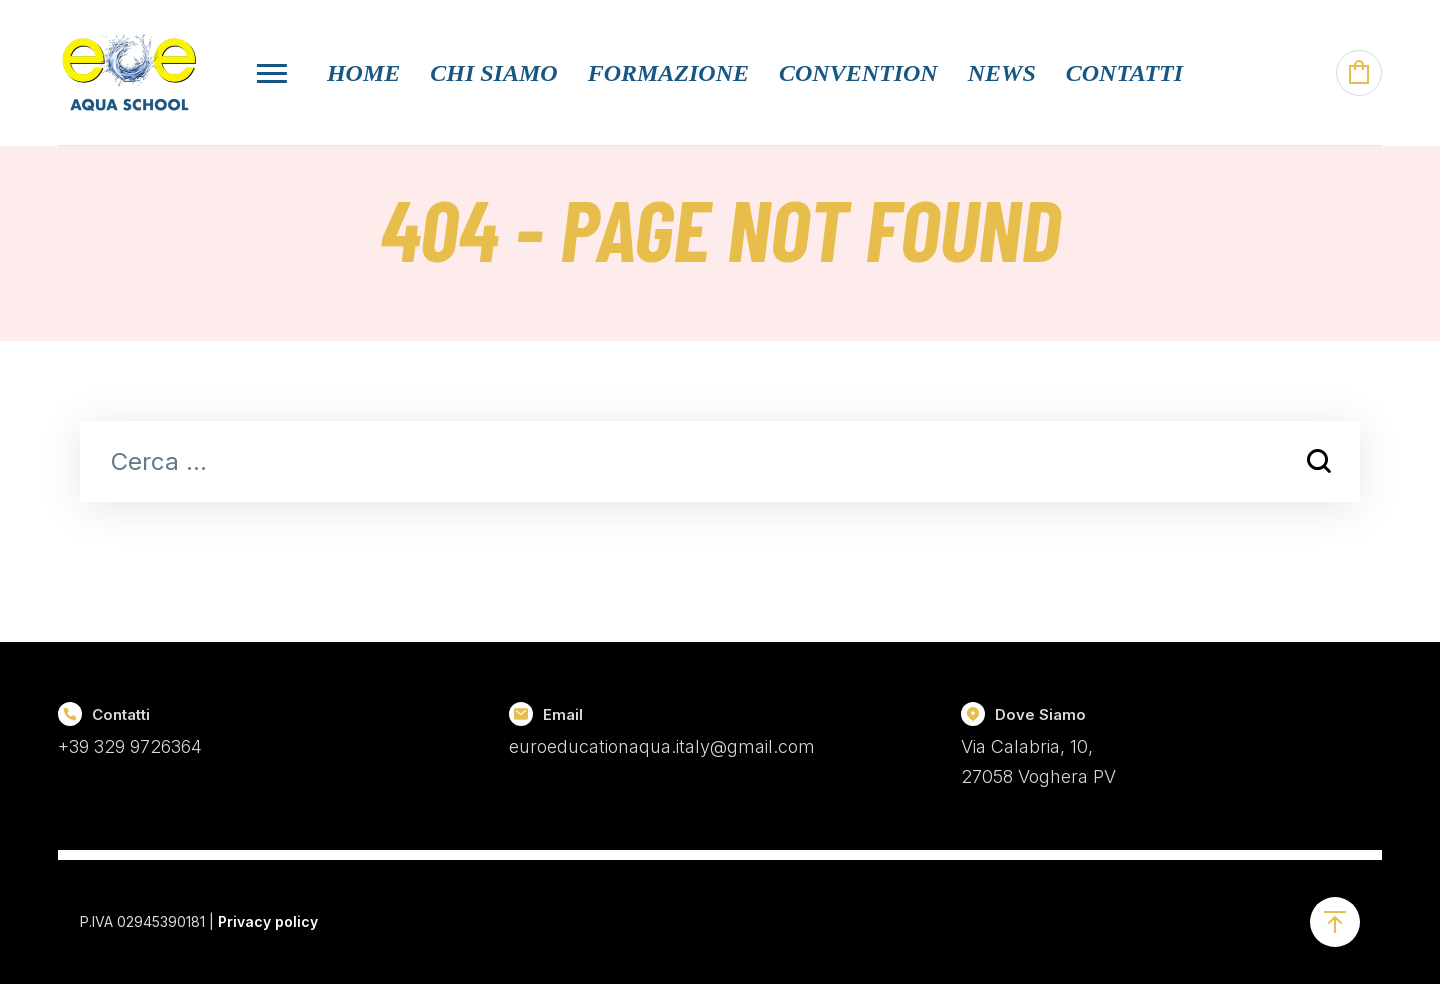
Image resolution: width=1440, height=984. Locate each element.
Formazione (668, 73)
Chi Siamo (493, 73)
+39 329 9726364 (130, 746)
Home (363, 73)
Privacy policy (268, 921)
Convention (858, 73)
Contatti (1124, 73)
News (1002, 73)
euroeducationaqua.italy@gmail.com (662, 746)
